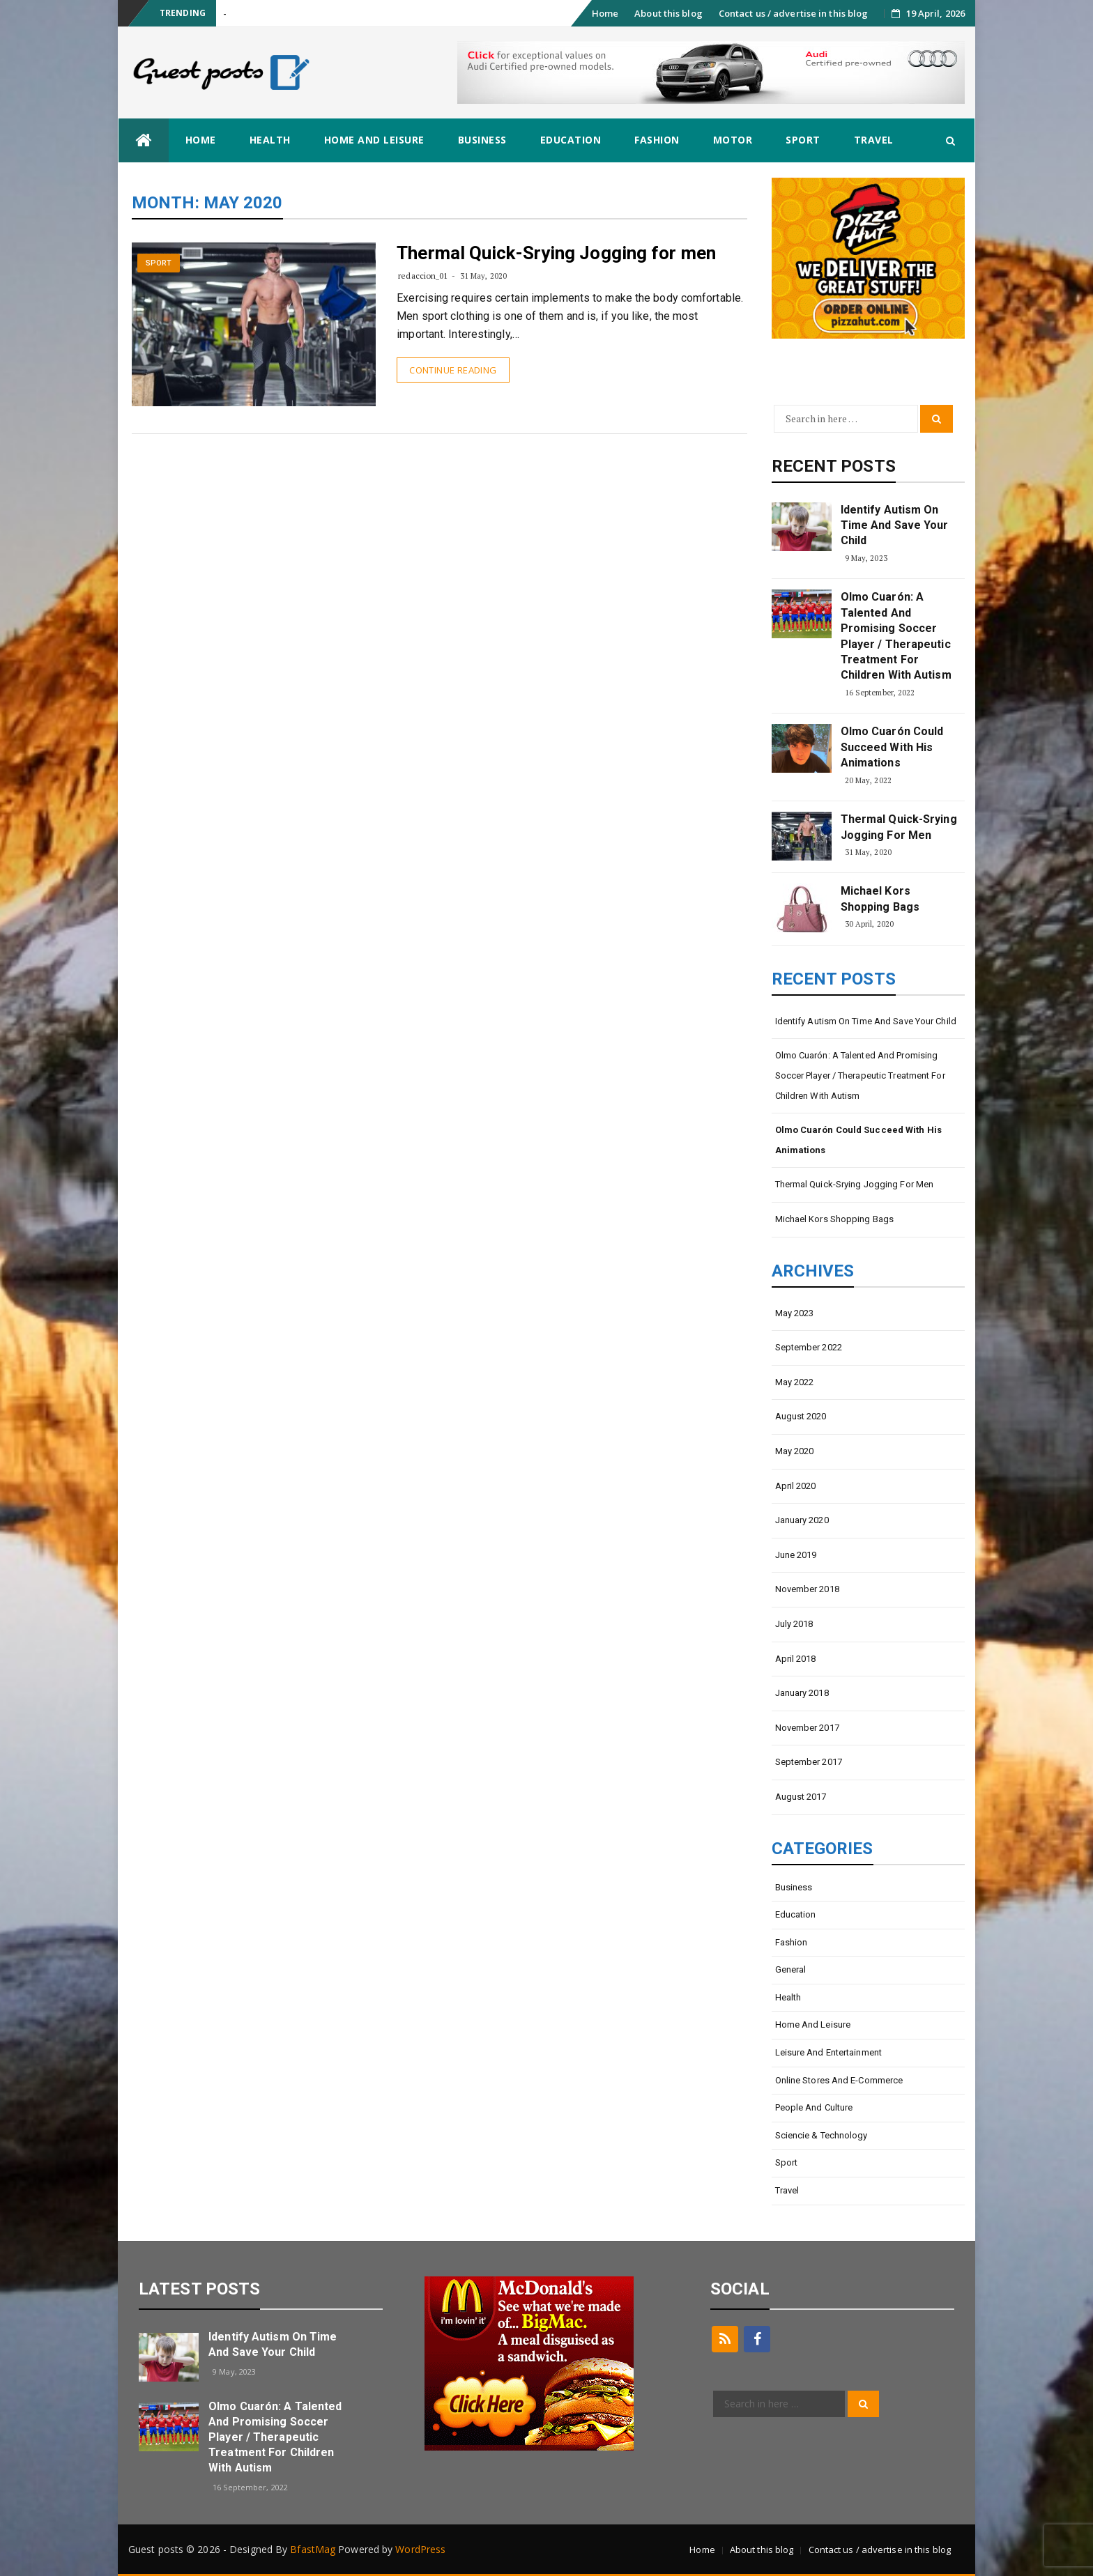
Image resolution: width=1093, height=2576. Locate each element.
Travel (874, 139)
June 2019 (796, 1555)
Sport (803, 139)
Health (270, 139)
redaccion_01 (423, 275)
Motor (733, 139)
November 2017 (807, 1727)
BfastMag (312, 2549)
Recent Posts (834, 466)
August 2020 (801, 1416)
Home (605, 13)
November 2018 (807, 1589)
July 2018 (794, 1624)
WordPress (420, 2549)
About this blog (668, 13)
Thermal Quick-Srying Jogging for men (556, 252)
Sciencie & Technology (821, 2135)
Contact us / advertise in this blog (794, 13)
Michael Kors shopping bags (880, 898)
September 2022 (808, 1347)
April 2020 (795, 1486)
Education (571, 139)
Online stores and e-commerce (839, 2080)
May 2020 (794, 1451)
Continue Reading (452, 370)
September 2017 (808, 1762)
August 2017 (801, 1796)
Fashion (657, 139)
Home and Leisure (374, 139)
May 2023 (794, 1313)
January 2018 (802, 1693)
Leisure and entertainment (828, 2052)
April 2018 (795, 1658)
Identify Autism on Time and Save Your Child (895, 525)
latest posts (199, 2289)
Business (482, 139)
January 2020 (802, 1520)
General (791, 1969)
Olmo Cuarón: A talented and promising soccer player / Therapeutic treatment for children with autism (896, 635)
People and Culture (814, 2107)
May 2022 (794, 1382)
